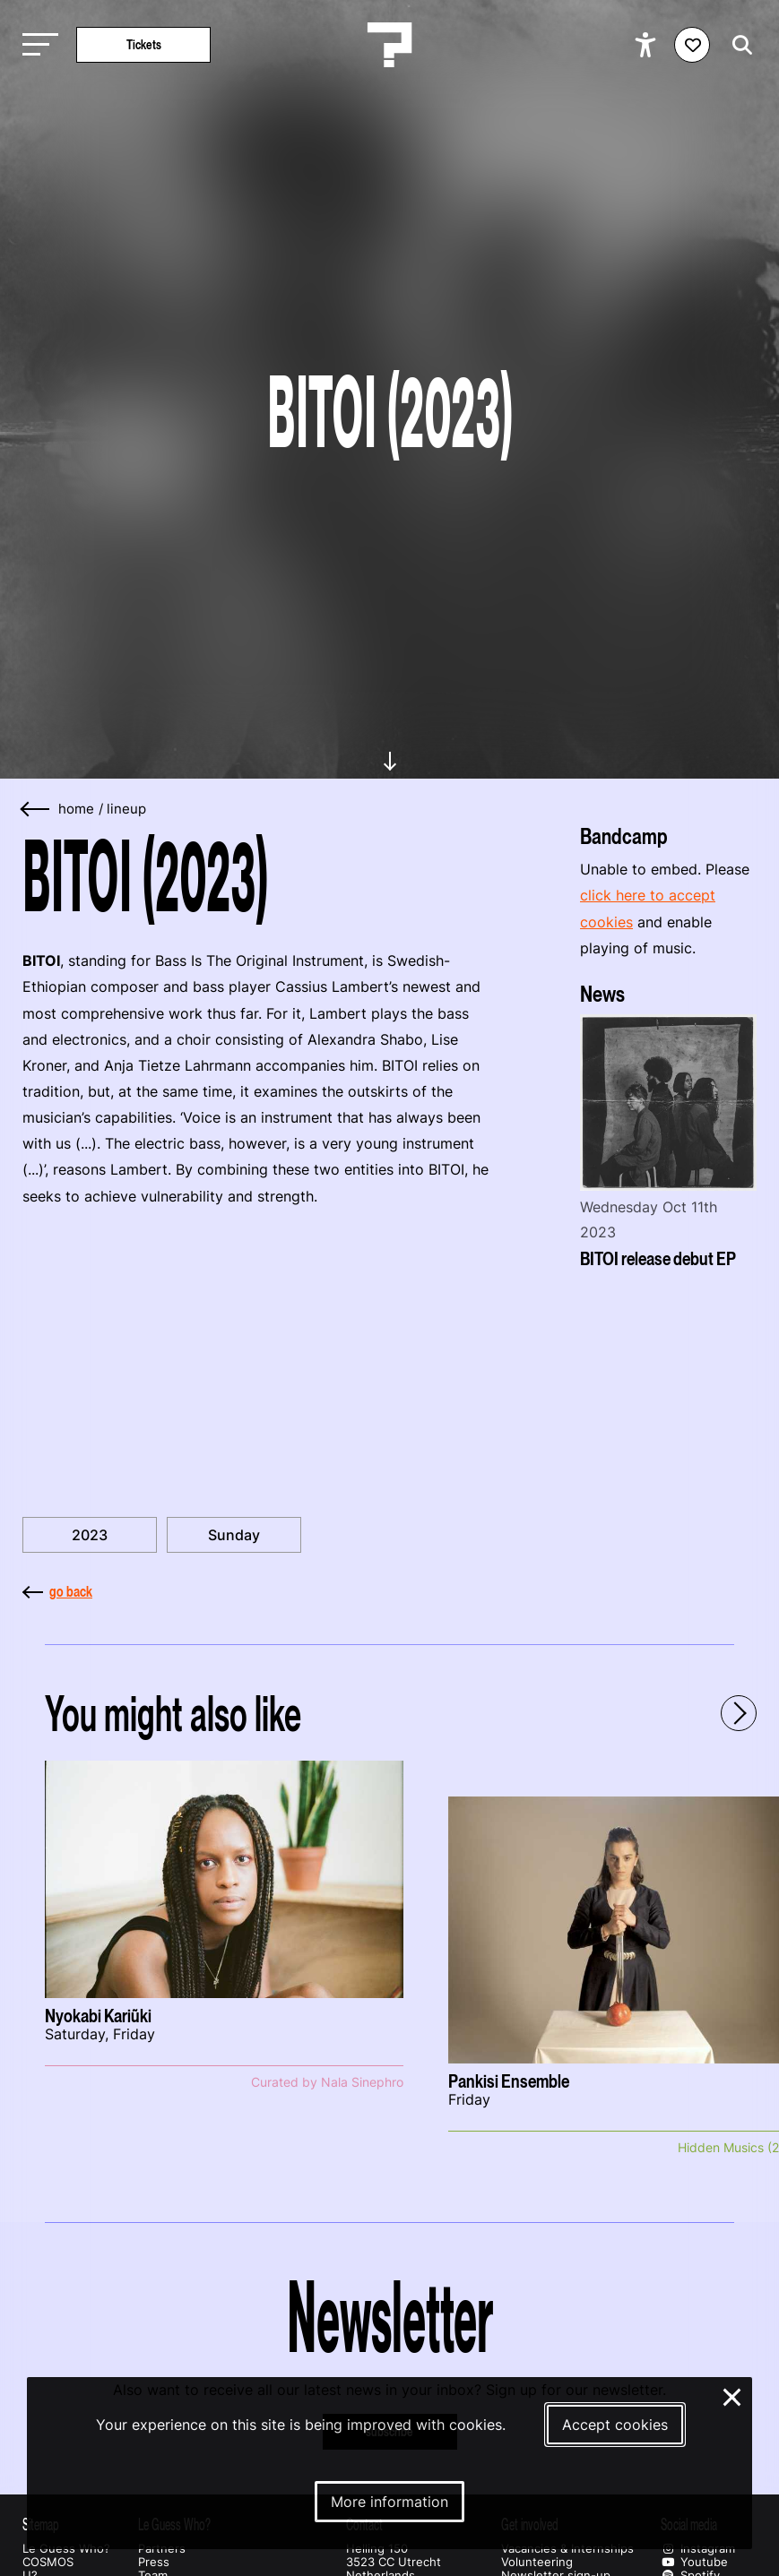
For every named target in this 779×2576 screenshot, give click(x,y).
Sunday (234, 1535)
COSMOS (48, 2562)
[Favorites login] (692, 45)
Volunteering (537, 2562)
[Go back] (35, 809)
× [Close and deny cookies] (733, 2395)
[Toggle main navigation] (36, 45)
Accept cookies (615, 2425)
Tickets (143, 44)
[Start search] (738, 45)
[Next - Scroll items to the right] (739, 1713)
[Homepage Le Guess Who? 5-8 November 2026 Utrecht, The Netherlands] (390, 44)
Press (153, 2562)
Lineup (126, 809)
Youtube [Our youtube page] (694, 2562)
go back (57, 1591)
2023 (90, 1535)
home (76, 809)
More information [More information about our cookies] (389, 2502)
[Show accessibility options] (647, 44)
